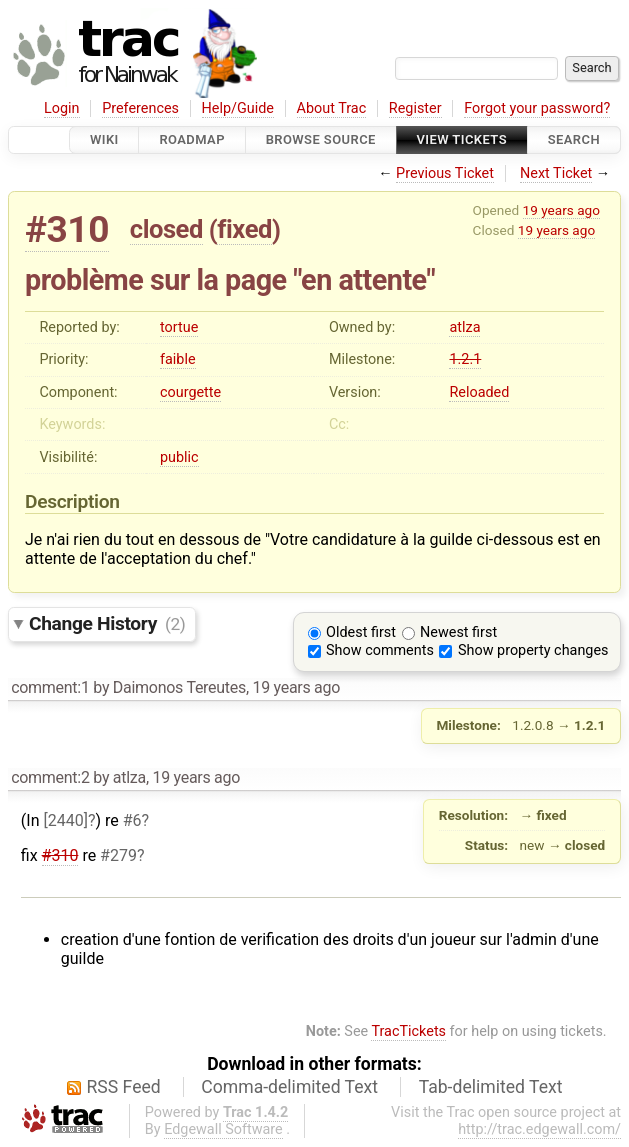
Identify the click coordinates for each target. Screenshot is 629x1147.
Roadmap (192, 139)
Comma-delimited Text (289, 1087)
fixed (244, 229)
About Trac (332, 108)
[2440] (65, 820)
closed (166, 229)
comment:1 (50, 687)
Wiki (104, 139)
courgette (190, 392)
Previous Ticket (445, 173)
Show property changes (533, 650)
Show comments (380, 650)
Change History (107, 623)
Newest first (458, 632)
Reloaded (479, 392)
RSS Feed (124, 1087)
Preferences (140, 108)
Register (415, 108)
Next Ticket (556, 173)
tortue (179, 327)
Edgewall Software (223, 1129)
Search (574, 139)
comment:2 (50, 777)
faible (178, 359)
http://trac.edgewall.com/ (539, 1129)
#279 (118, 855)
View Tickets (462, 139)
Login (62, 108)
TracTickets (408, 1031)
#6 (132, 820)
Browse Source (321, 139)
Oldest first (361, 632)
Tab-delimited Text (491, 1087)
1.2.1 (465, 359)
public (179, 457)
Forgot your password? (537, 108)
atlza (464, 327)
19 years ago (561, 210)
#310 (67, 229)
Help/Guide (238, 108)
